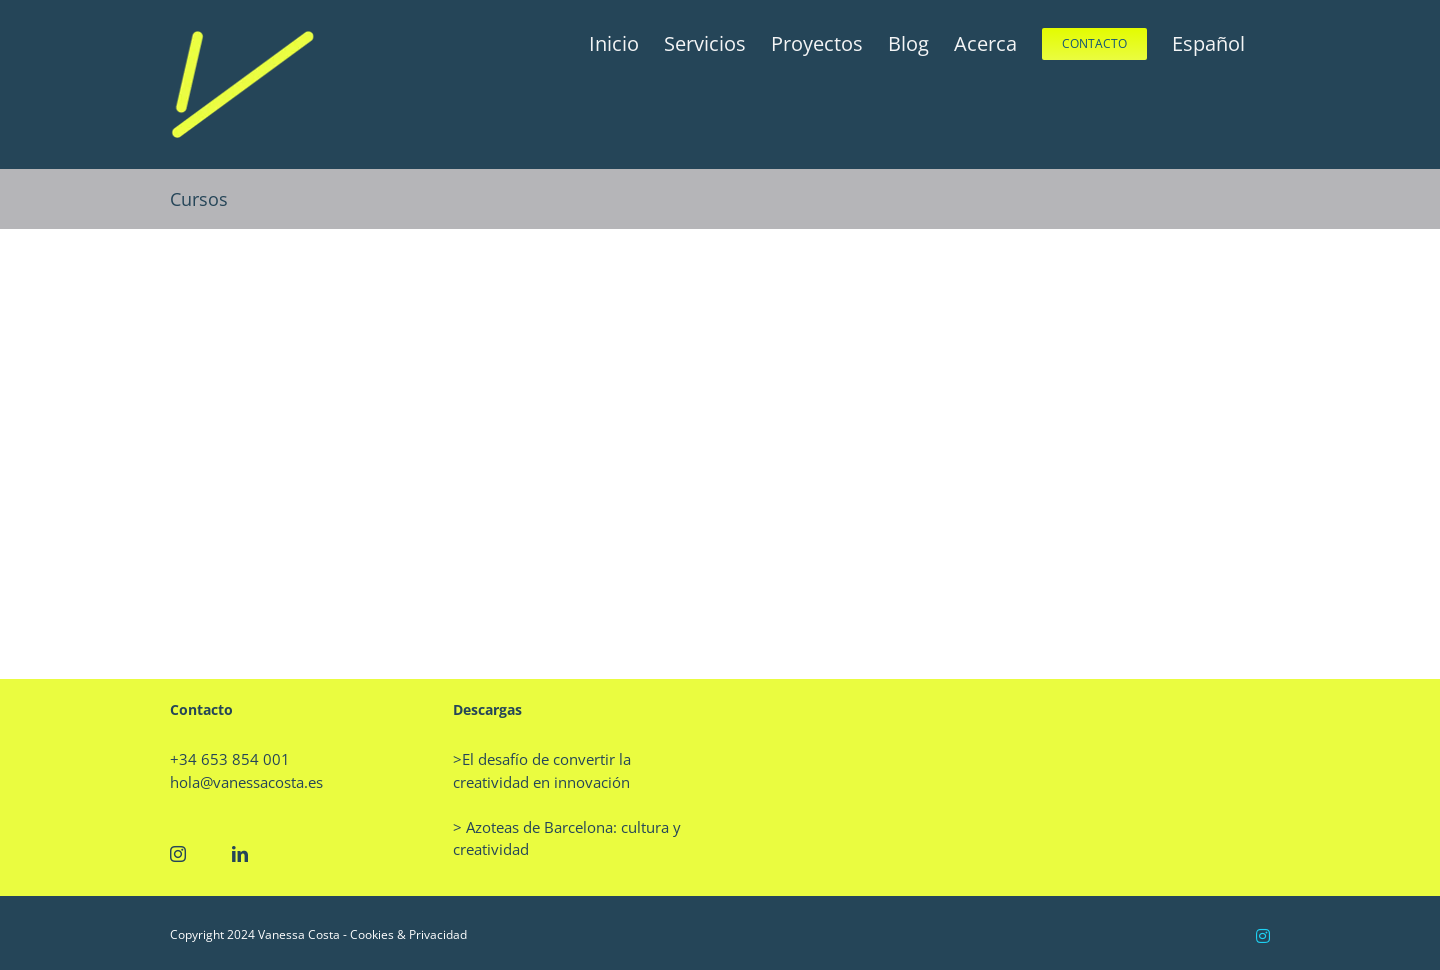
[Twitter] (209, 854)
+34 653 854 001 (230, 759)
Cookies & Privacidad (408, 934)
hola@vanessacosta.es (246, 782)
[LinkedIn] (240, 854)
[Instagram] (178, 854)
